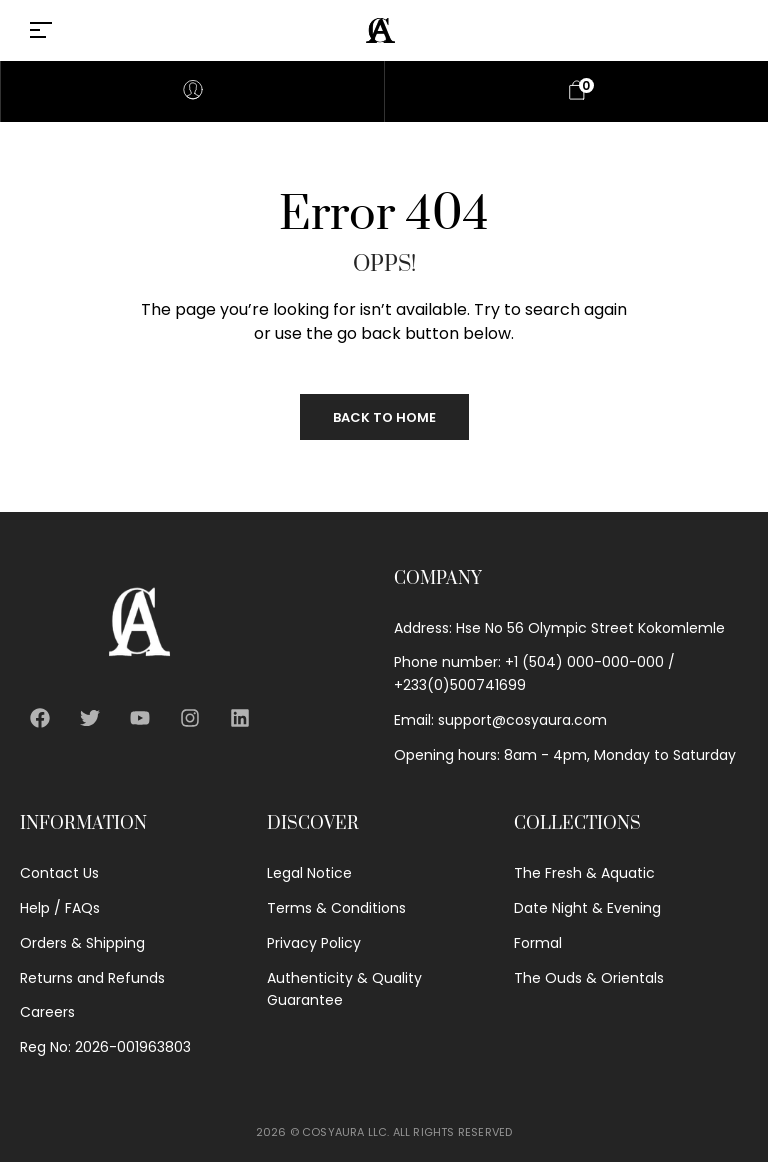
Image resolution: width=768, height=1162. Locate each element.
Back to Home (384, 417)
